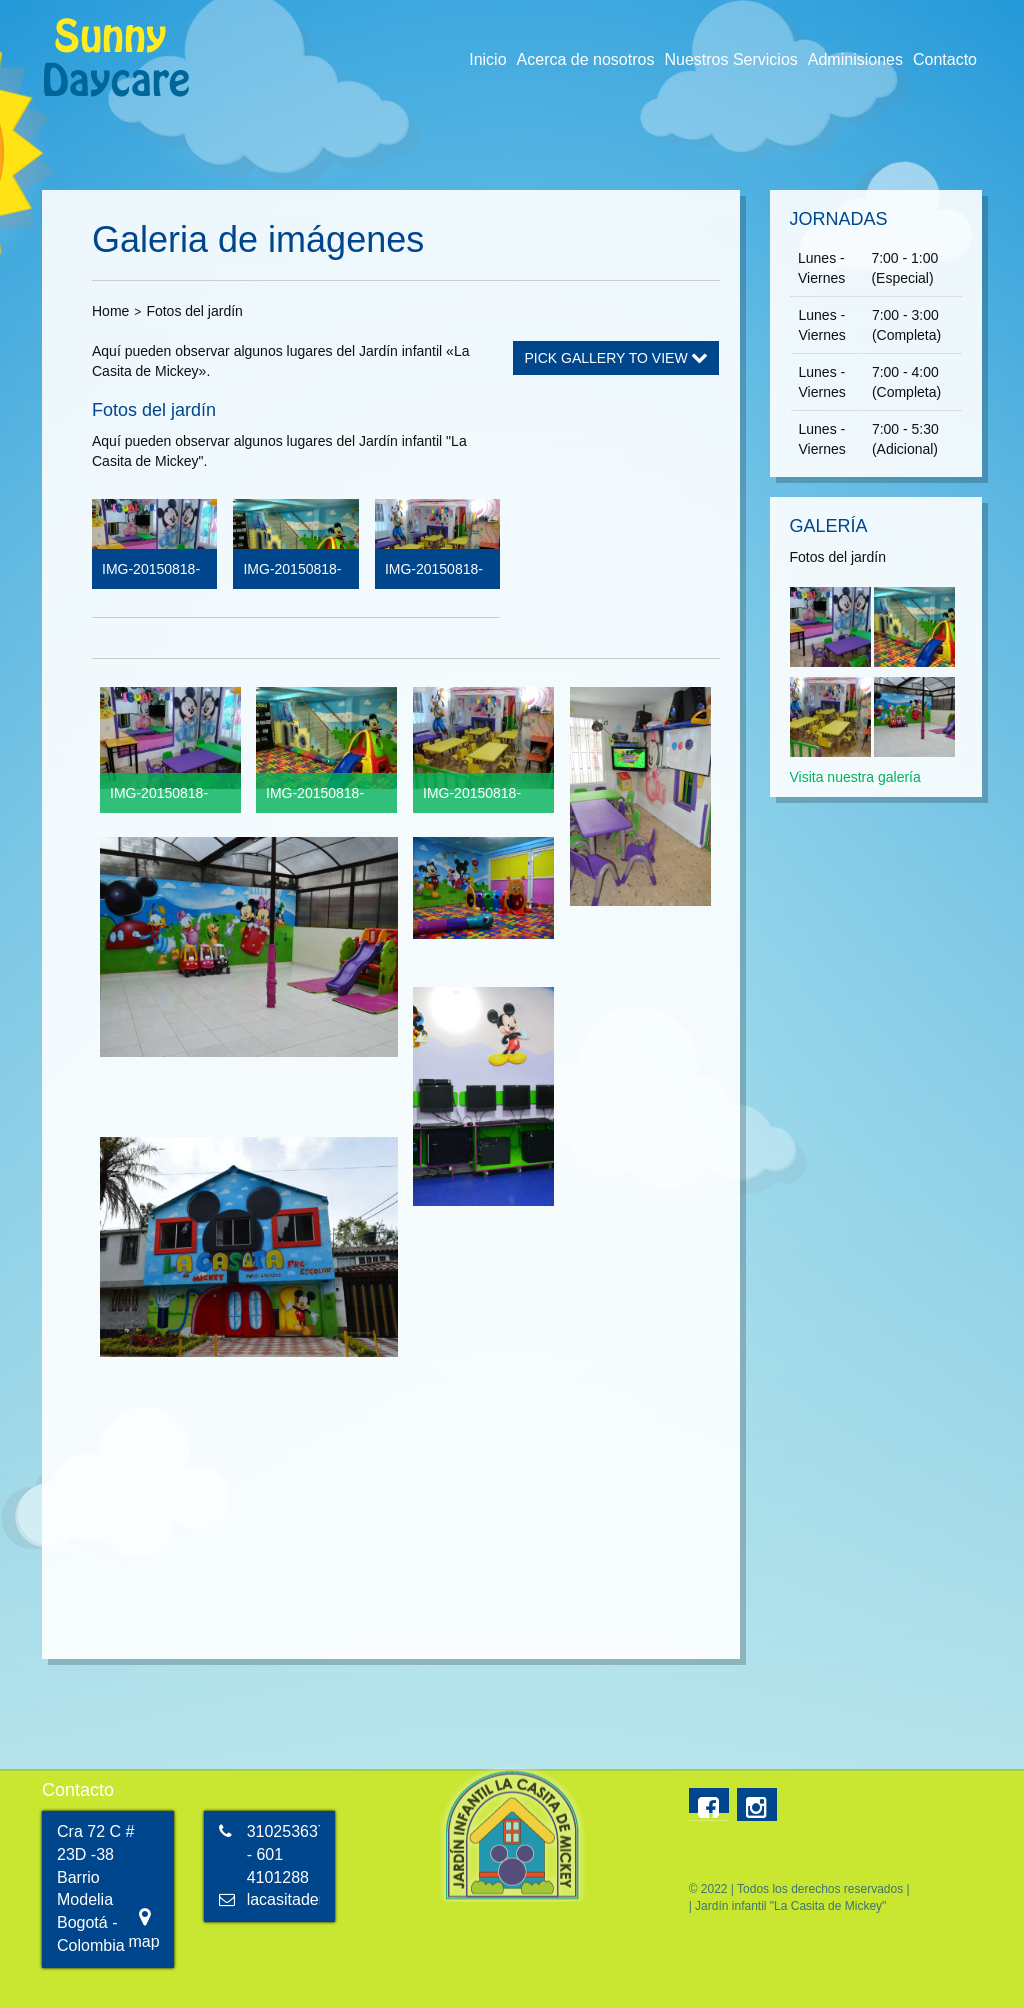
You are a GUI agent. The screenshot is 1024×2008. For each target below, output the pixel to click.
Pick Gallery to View (616, 358)
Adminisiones (855, 59)
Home (110, 311)
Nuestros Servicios (730, 59)
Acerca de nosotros (586, 59)
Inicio (487, 59)
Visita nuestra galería (855, 777)
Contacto (945, 59)
